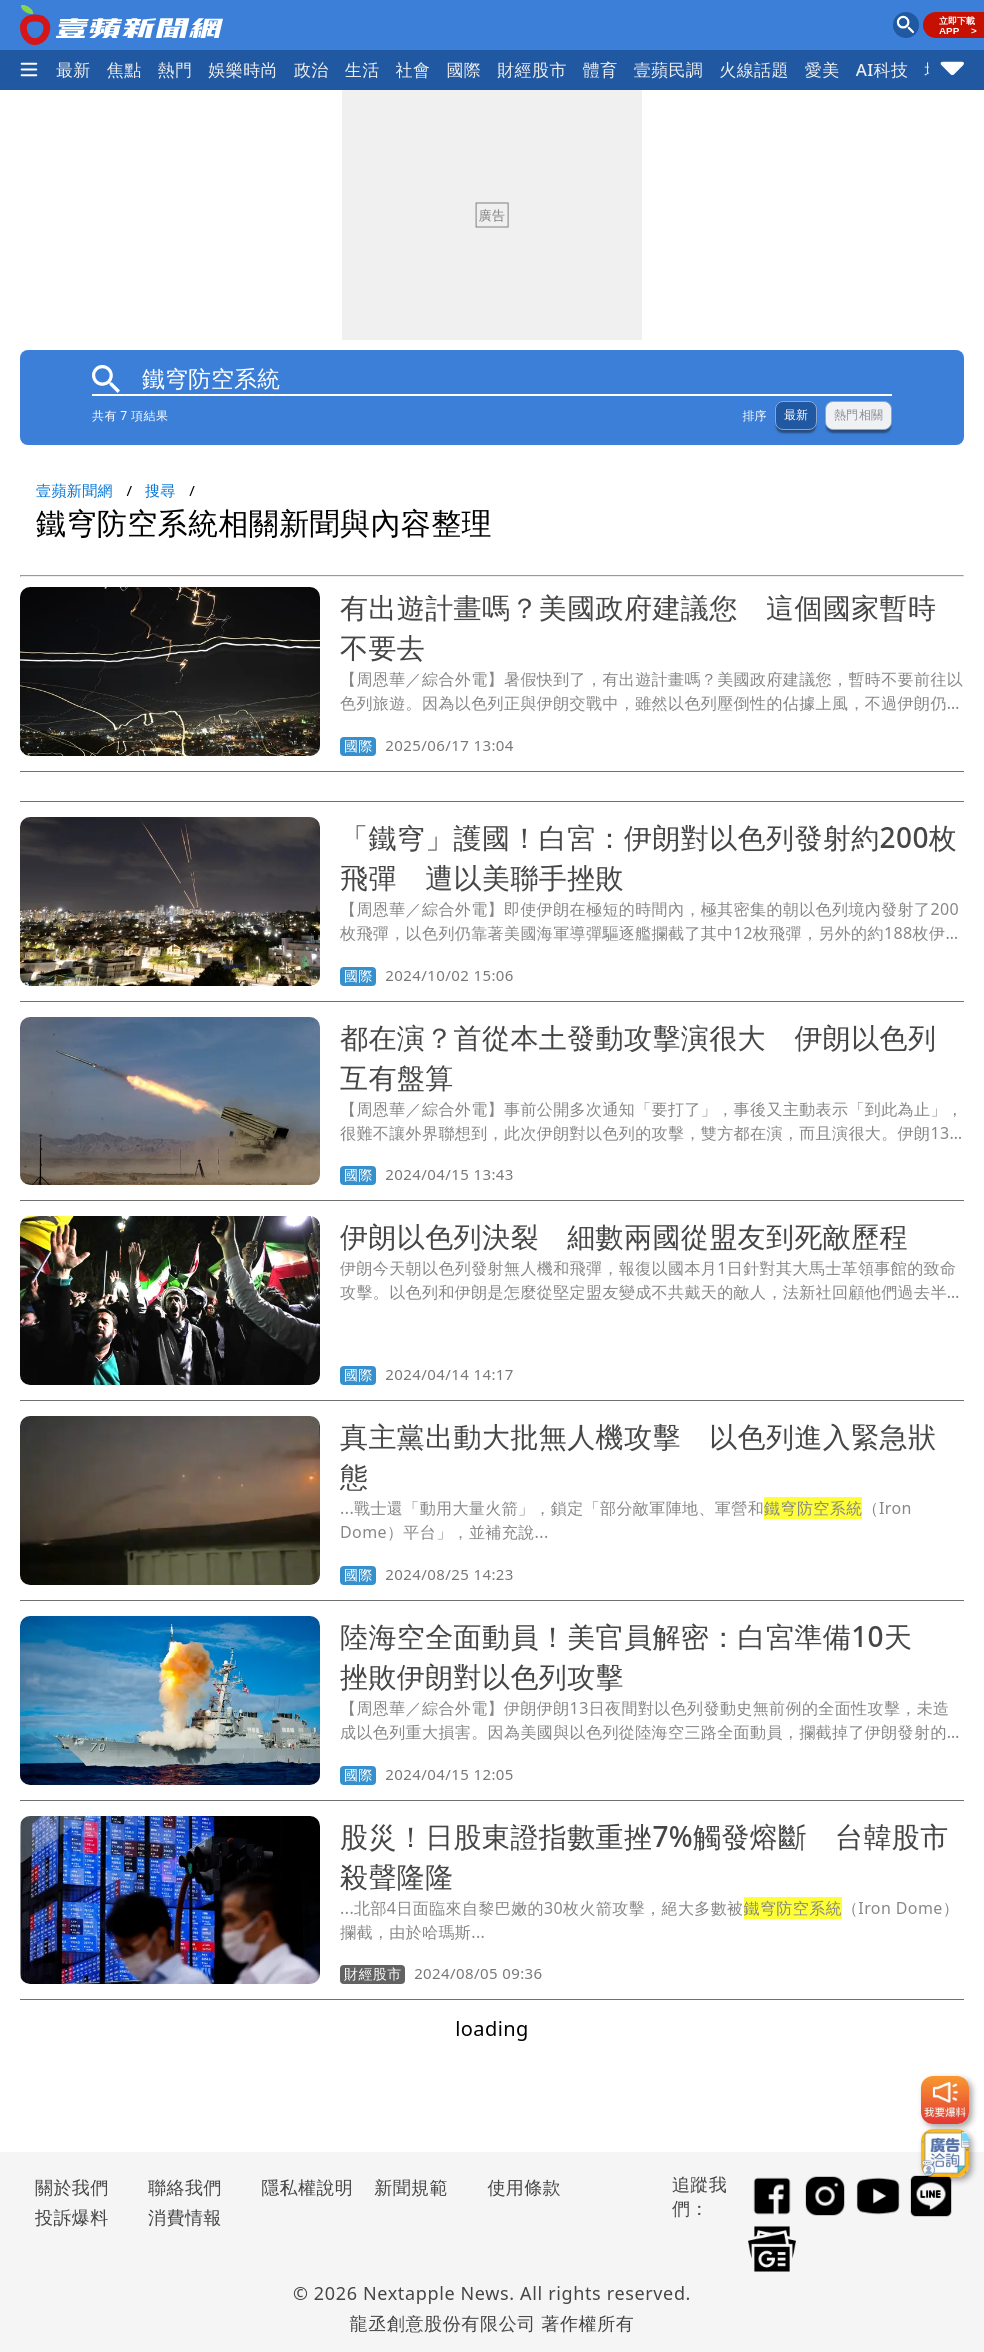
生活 (362, 69)
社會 (413, 69)
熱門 (175, 69)
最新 (73, 69)
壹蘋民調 (669, 69)
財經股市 (532, 69)
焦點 (124, 69)
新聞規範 (411, 2187)
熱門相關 (858, 415)
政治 (311, 69)
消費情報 (185, 2217)
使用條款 (524, 2187)
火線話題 (754, 69)
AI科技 (882, 69)
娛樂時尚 (243, 69)
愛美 (822, 69)
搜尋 (160, 490)
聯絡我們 (185, 2187)
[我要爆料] (945, 2100)
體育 (600, 69)
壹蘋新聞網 (74, 490)
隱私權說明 (300, 2187)
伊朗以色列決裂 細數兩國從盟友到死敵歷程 (624, 1236)
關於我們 (72, 2187)
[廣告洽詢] (945, 2153)
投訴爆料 (72, 2217)
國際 (463, 69)
